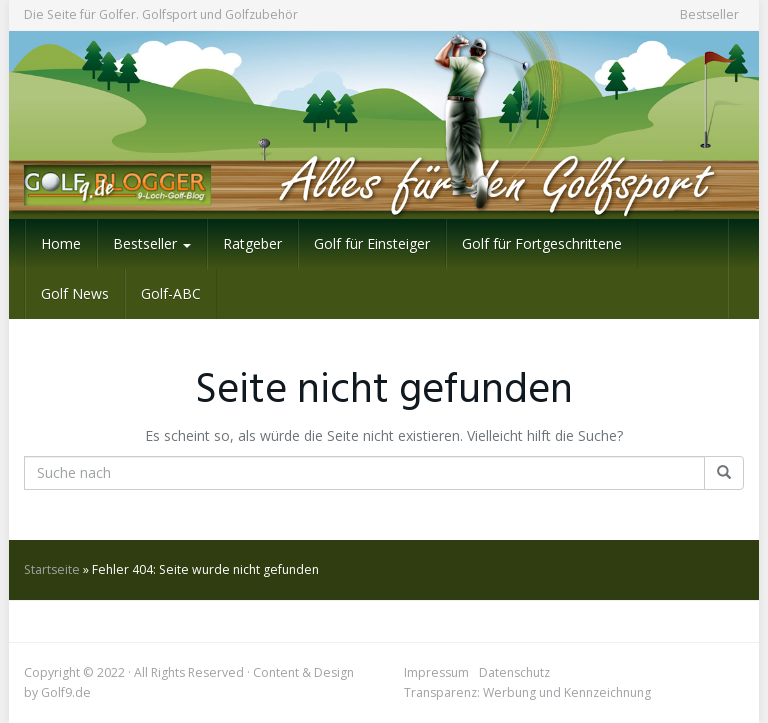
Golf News (75, 293)
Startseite (52, 569)
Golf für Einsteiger (372, 243)
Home (61, 243)
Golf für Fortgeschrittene (542, 243)
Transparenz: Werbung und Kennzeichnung (527, 692)
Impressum (436, 672)
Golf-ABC (171, 293)
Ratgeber (252, 243)
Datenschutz (514, 672)
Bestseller (709, 14)
